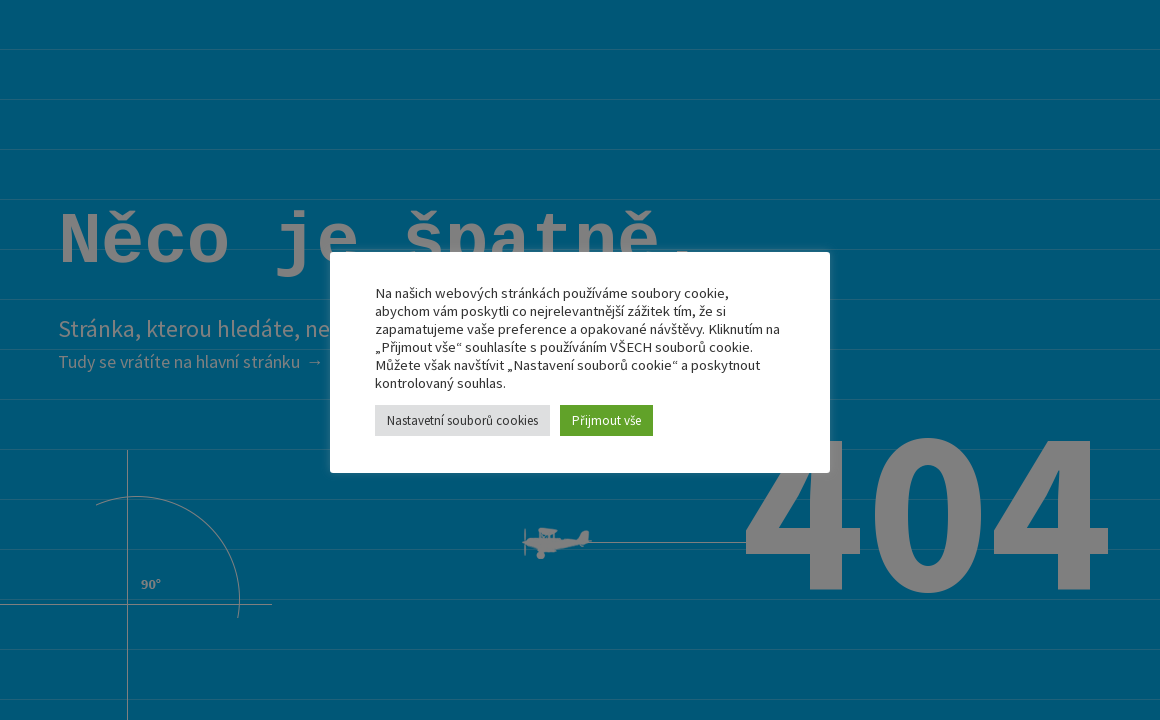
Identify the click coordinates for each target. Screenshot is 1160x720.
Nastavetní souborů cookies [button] (462, 420)
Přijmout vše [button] (606, 420)
